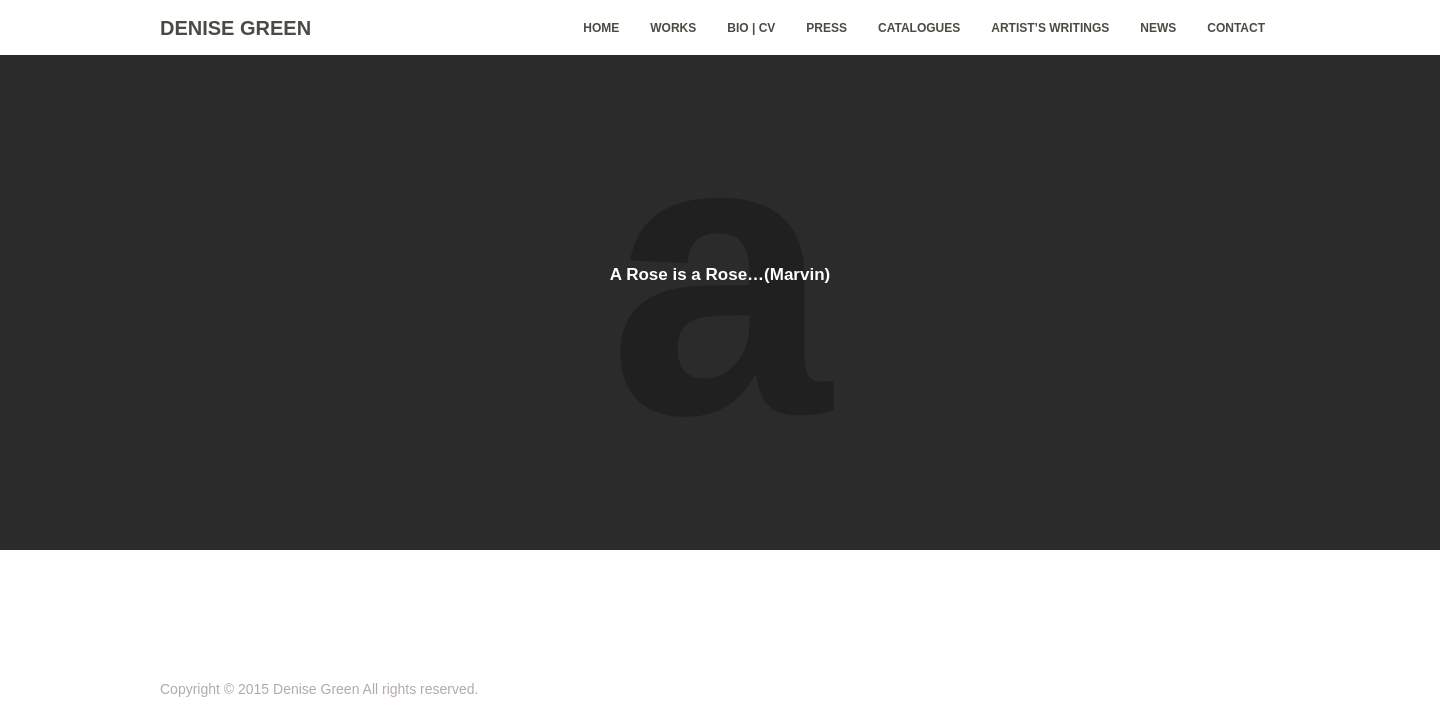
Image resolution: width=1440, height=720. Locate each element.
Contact (1236, 28)
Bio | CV (751, 28)
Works (673, 28)
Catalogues (919, 28)
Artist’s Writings (1050, 28)
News (1158, 28)
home (601, 28)
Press (826, 28)
